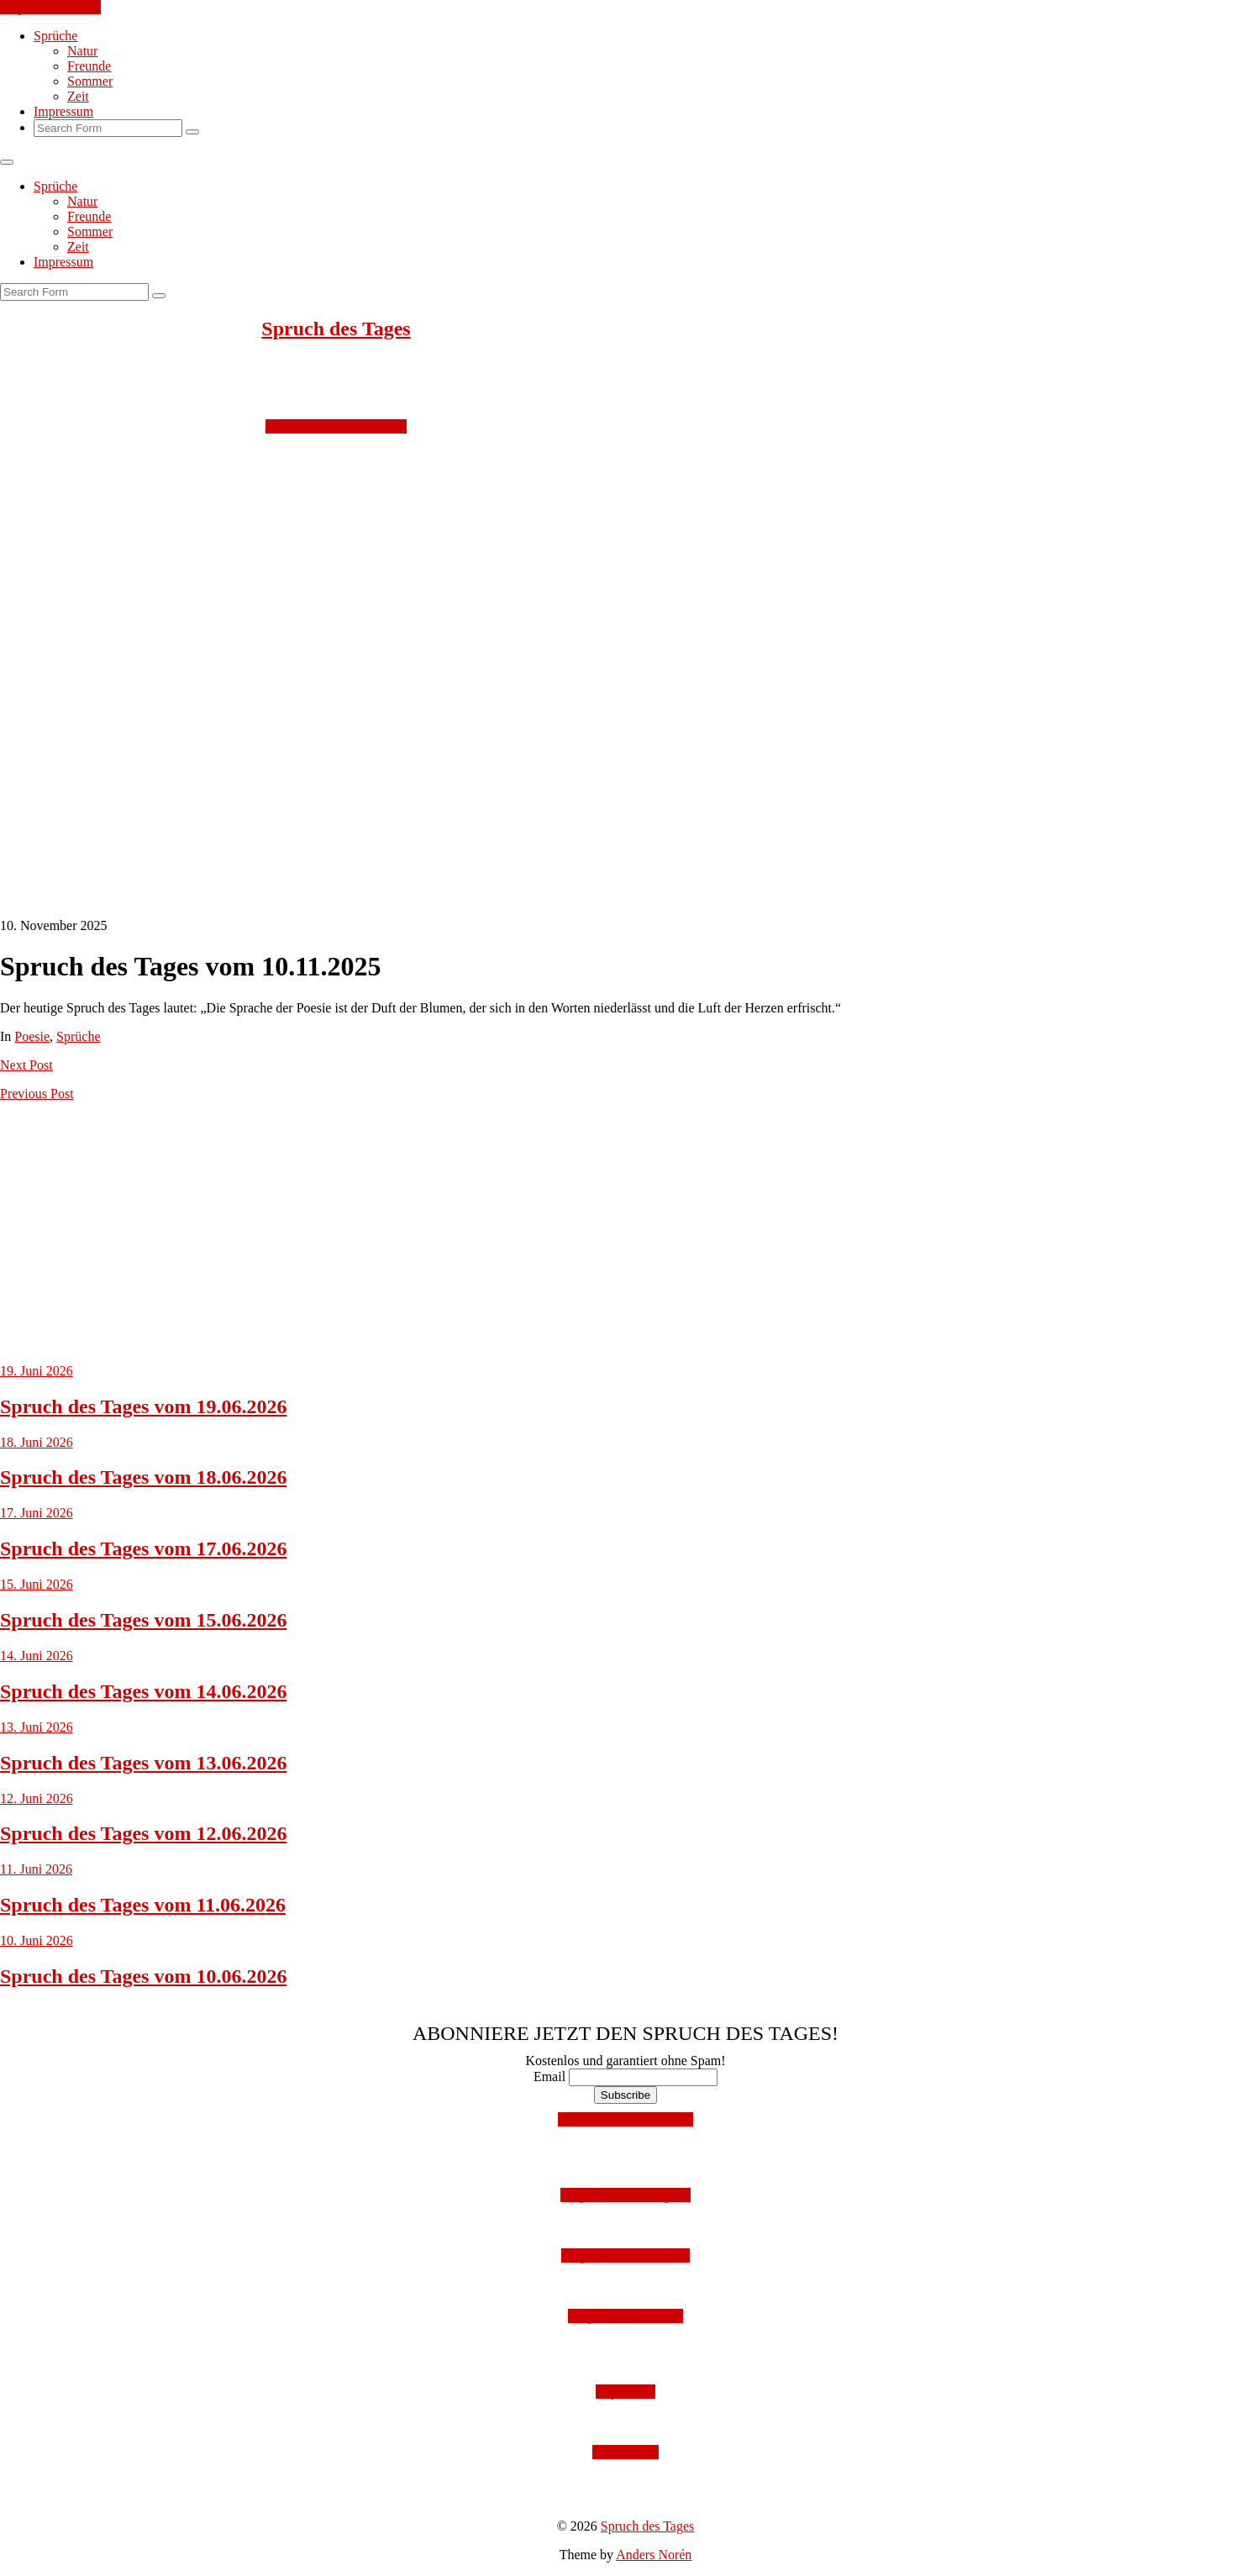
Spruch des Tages (335, 328)
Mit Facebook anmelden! (625, 2119)
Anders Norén (653, 2554)
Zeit (78, 96)
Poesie (32, 1036)
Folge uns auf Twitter (625, 2316)
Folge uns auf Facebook (625, 2255)
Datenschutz (625, 2452)
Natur (82, 51)
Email (549, 2076)
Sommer (90, 81)
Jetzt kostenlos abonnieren (336, 426)
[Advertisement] (504, 552)
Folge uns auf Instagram (625, 2195)
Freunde (89, 66)
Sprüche (55, 36)
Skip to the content (50, 7)
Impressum (63, 111)
